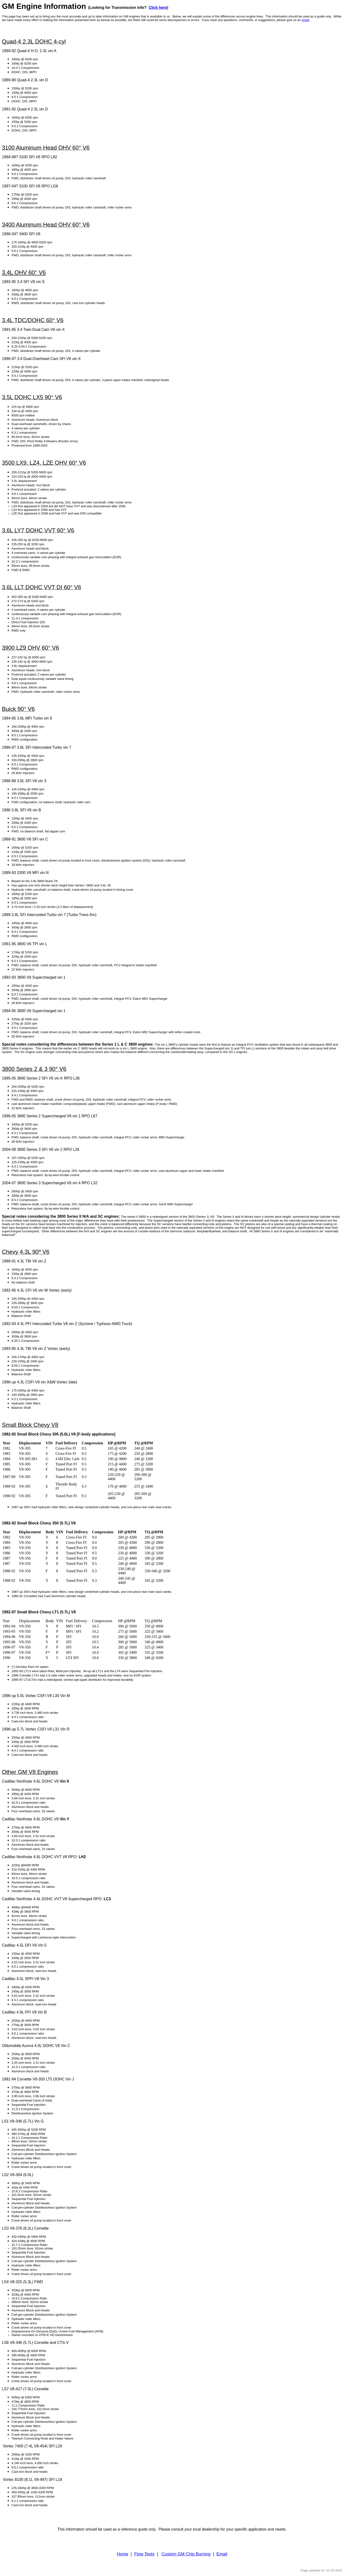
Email (221, 2554)
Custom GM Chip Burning (185, 2554)
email (305, 20)
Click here (158, 7)
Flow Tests (144, 2554)
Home (122, 2554)
